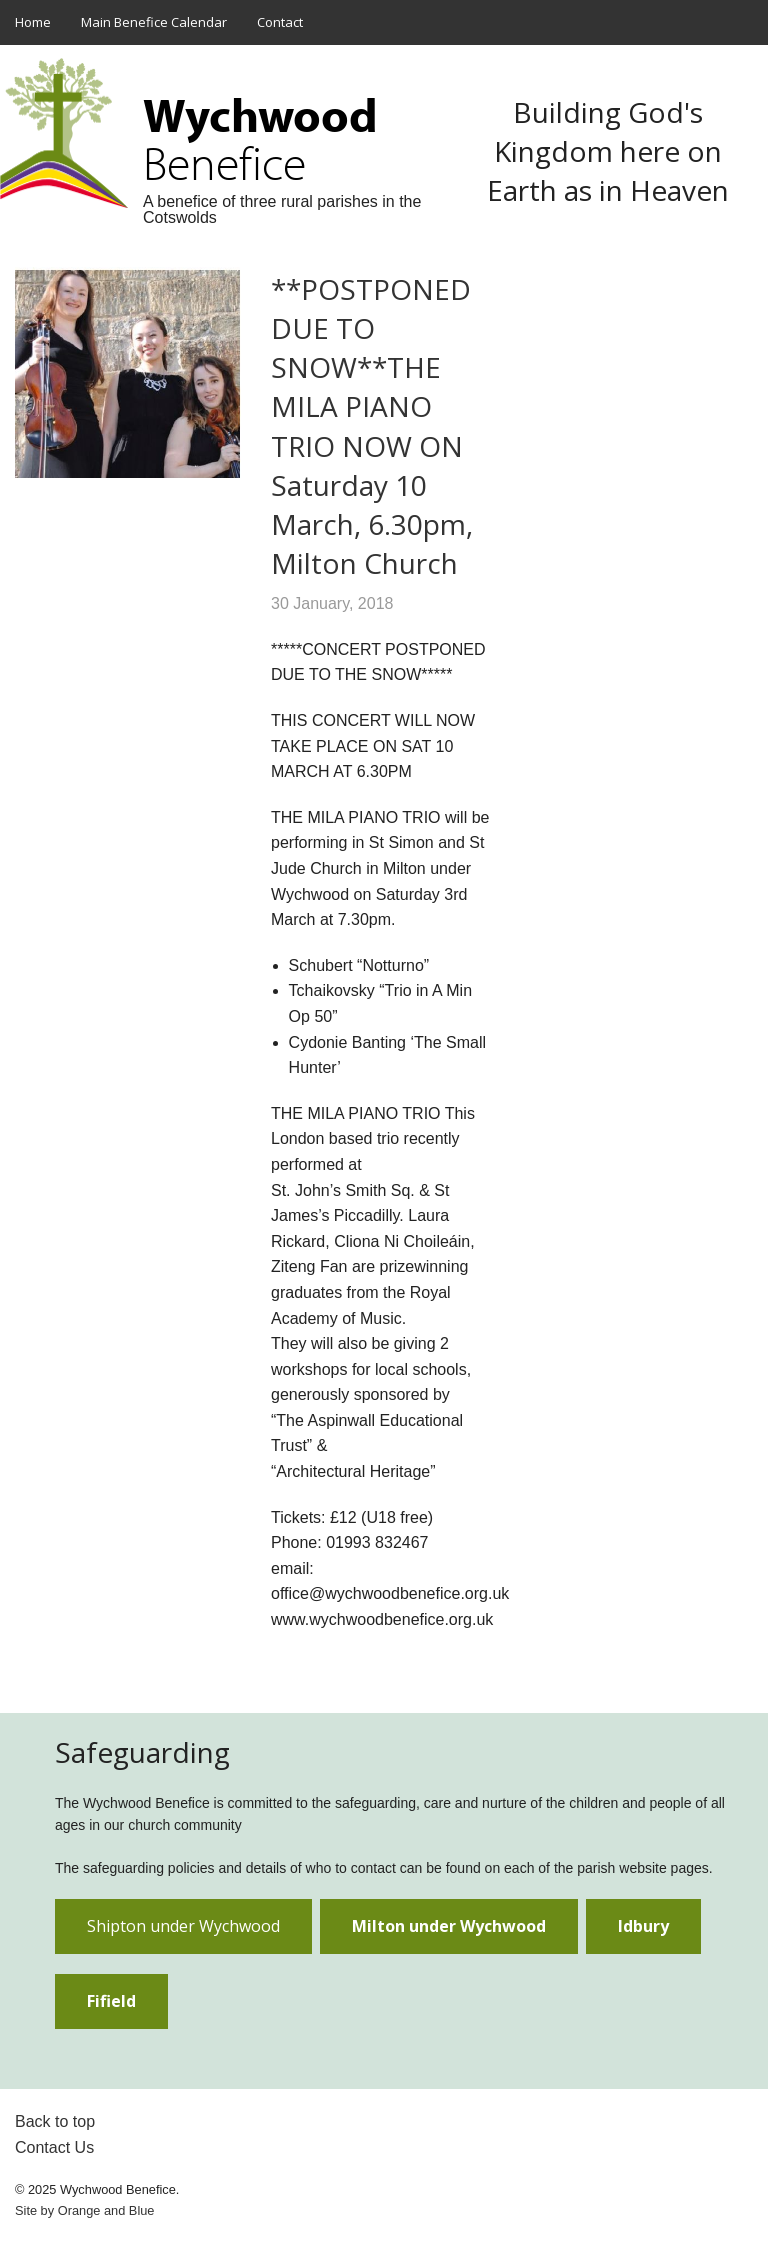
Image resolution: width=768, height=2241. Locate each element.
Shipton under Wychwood (183, 1926)
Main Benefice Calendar (154, 22)
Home (33, 22)
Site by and (84, 2210)
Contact (280, 22)
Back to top (55, 2121)
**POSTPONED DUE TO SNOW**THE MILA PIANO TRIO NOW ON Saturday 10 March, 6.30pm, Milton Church (372, 426)
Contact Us (54, 2147)
